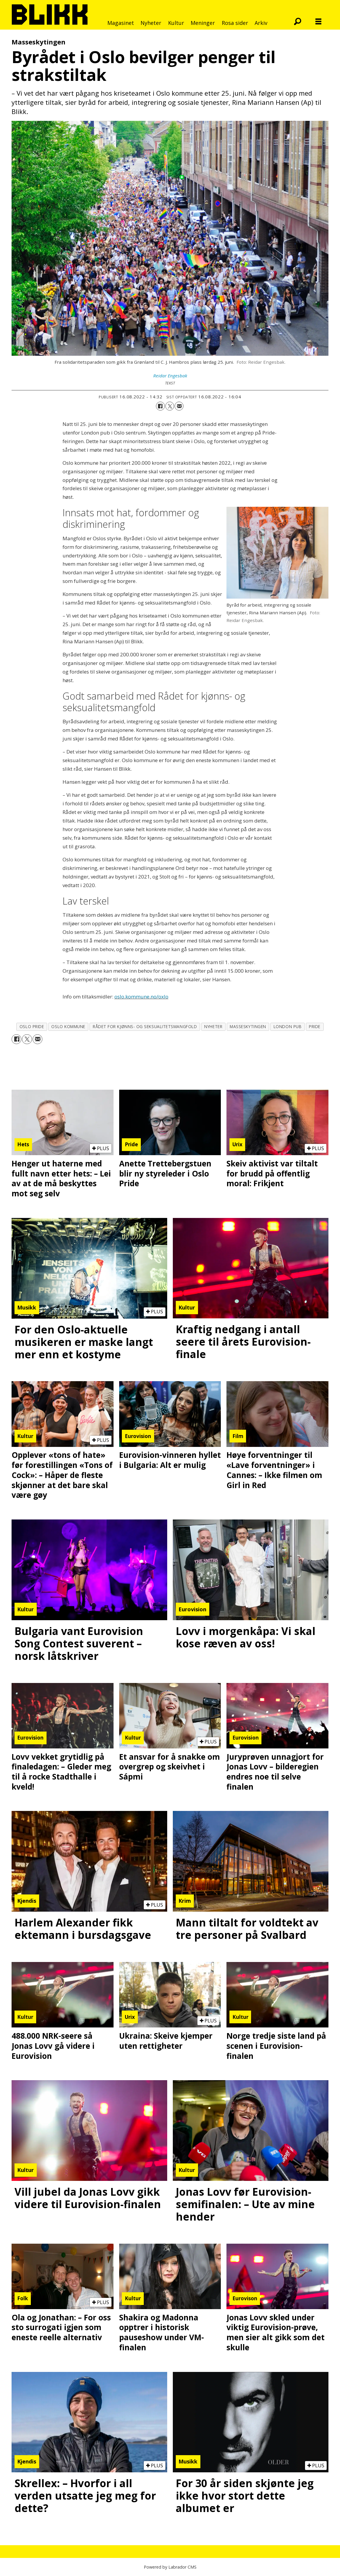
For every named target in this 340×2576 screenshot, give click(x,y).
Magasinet (120, 22)
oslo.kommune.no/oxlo (141, 996)
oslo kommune (68, 1026)
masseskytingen (248, 1026)
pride (314, 1026)
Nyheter (151, 22)
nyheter (213, 1026)
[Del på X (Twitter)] (169, 406)
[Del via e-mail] (179, 406)
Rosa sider (235, 22)
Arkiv (261, 22)
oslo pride (32, 1026)
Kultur (176, 22)
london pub (287, 1026)
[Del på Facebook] (160, 406)
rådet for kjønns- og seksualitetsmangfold (145, 1026)
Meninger (203, 22)
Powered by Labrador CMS (170, 2567)
